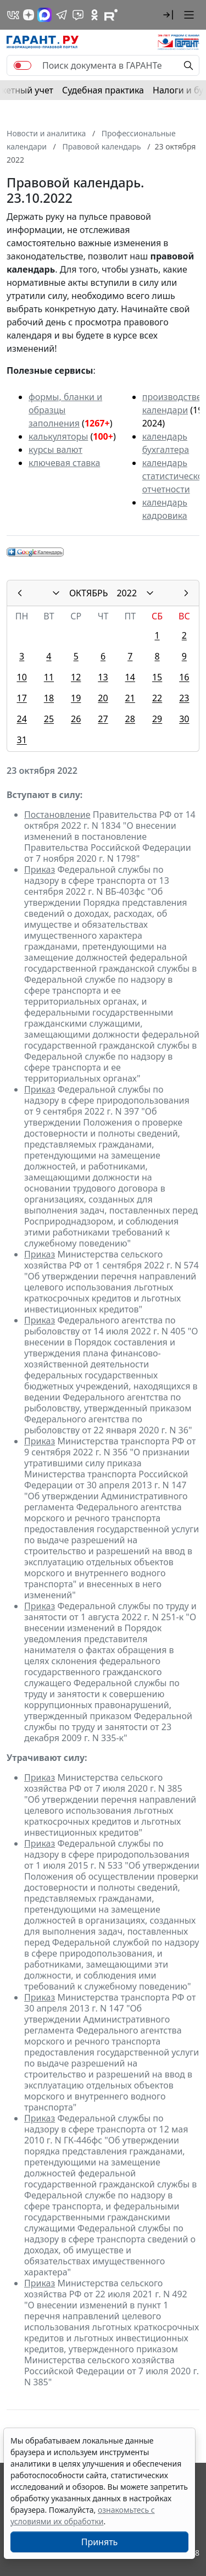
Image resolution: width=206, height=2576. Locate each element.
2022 (126, 593)
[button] (168, 14)
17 (21, 698)
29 (157, 719)
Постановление (57, 814)
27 (103, 719)
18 (49, 698)
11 (49, 677)
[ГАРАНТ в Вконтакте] (13, 14)
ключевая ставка (64, 463)
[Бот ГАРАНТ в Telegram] (78, 14)
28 (130, 719)
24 (21, 719)
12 (76, 677)
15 (157, 677)
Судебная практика (103, 90)
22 (157, 698)
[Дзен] (28, 14)
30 (184, 719)
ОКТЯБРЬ (88, 593)
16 (184, 677)
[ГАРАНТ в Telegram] (61, 14)
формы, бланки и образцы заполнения (65, 410)
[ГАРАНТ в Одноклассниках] (94, 14)
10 (21, 677)
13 (103, 677)
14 (130, 677)
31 (21, 740)
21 (130, 698)
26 (76, 719)
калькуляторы (58, 436)
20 (103, 698)
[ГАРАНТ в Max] (44, 15)
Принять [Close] (99, 2542)
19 (76, 698)
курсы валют (55, 450)
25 (49, 719)
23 (184, 698)
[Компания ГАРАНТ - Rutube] (111, 14)
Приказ (39, 869)
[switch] (22, 65)
